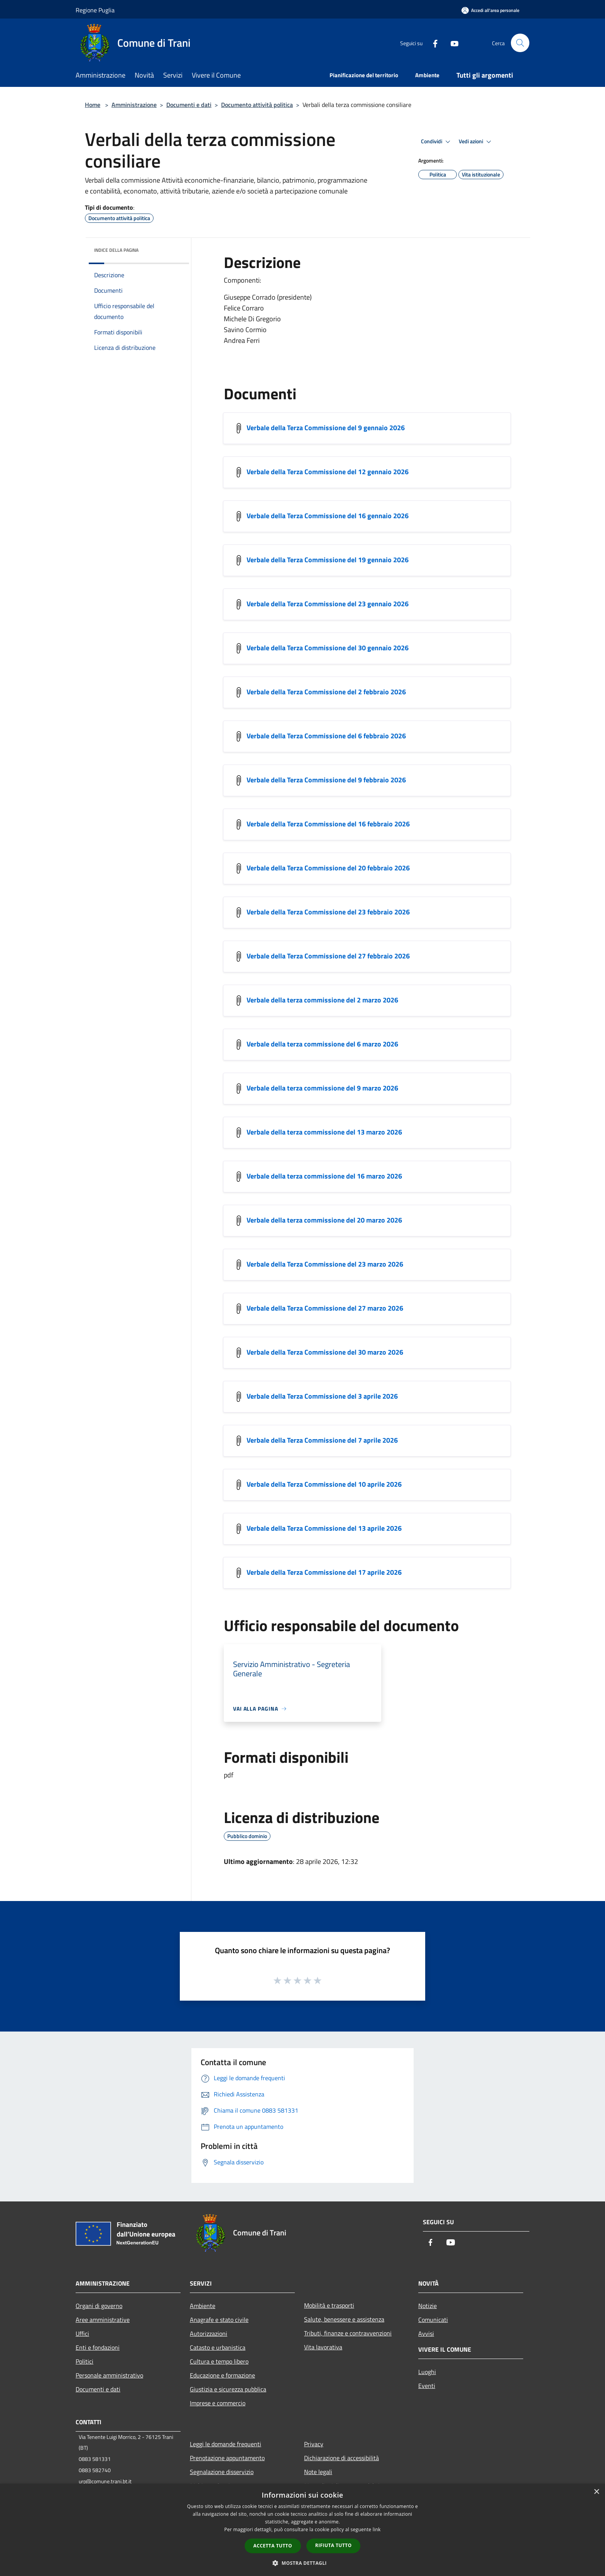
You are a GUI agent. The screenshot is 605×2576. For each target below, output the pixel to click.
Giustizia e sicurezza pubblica (228, 2389)
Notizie (427, 2305)
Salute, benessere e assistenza (344, 2319)
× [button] (596, 2492)
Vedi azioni (476, 141)
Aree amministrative (103, 2319)
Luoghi (427, 2371)
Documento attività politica (257, 104)
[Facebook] (432, 42)
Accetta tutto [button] (272, 2545)
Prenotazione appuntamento (227, 2457)
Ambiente (202, 2305)
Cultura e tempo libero (219, 2361)
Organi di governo (99, 2305)
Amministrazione (134, 104)
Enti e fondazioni (98, 2347)
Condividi (437, 141)
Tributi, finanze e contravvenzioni (348, 2333)
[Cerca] (520, 43)
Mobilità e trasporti (329, 2305)
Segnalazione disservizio (221, 2471)
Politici (84, 2361)
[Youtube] (451, 42)
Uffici (82, 2333)
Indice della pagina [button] (116, 250)
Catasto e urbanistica (217, 2347)
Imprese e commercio (217, 2403)
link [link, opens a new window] (377, 2529)
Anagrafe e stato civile (219, 2319)
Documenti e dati (188, 104)
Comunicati (433, 2319)
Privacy (313, 2444)
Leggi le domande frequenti (225, 2444)
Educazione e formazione (222, 2375)
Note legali (318, 2471)
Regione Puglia (95, 10)
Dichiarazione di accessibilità (341, 2457)
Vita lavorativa (323, 2347)
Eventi (426, 2385)
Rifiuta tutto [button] (333, 2545)
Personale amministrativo (109, 2375)
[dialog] (302, 2530)
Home (92, 104)
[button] (302, 2563)
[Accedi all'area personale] (490, 10)
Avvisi (426, 2333)
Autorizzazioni (208, 2333)
